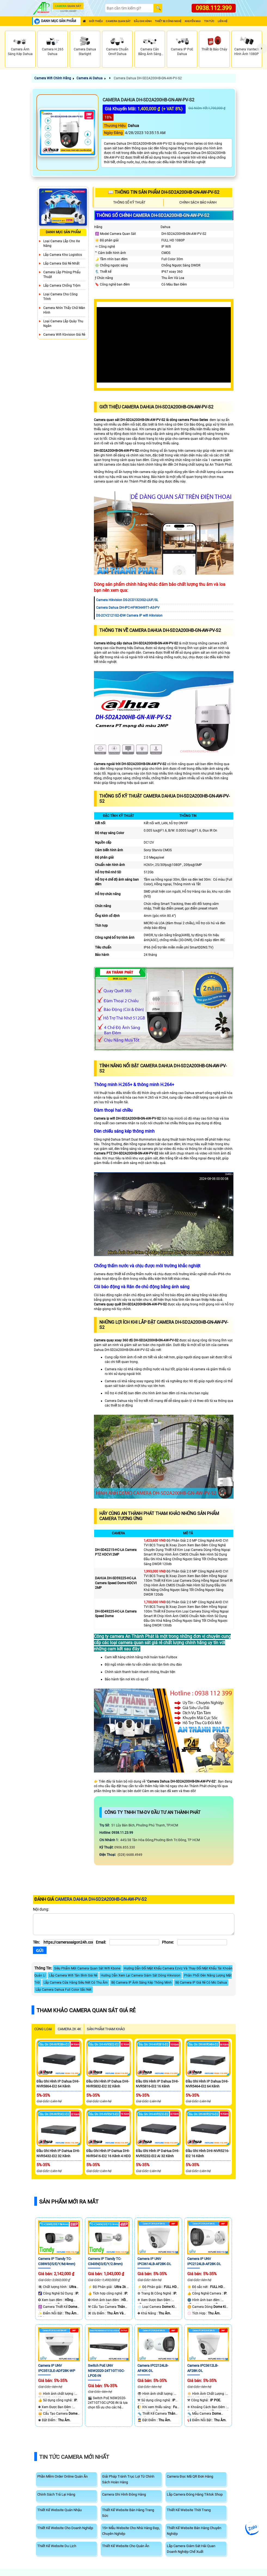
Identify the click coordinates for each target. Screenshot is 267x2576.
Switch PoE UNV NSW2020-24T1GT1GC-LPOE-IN (106, 2370)
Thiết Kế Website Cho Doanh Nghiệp (65, 2528)
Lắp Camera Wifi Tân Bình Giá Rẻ (73, 1975)
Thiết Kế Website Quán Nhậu (59, 2510)
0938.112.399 (214, 8)
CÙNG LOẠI (43, 2029)
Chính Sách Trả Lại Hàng (56, 2494)
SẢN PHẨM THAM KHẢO (106, 2029)
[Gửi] (40, 1950)
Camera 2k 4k (69, 2029)
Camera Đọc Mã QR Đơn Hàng (190, 2476)
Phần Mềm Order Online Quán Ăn (62, 2476)
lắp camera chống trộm (62, 285)
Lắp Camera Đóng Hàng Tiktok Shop (195, 2494)
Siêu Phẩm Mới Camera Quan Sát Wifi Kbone (87, 1968)
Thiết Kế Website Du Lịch (56, 2546)
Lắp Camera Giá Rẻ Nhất (61, 263)
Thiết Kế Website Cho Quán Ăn (125, 2546)
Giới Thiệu (96, 21)
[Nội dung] (133, 1924)
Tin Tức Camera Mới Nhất (74, 2457)
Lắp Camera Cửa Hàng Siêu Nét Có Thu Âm (76, 1982)
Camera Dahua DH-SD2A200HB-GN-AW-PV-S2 (147, 78)
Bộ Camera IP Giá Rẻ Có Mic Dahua (201, 1982)
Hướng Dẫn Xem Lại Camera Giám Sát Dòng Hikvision (140, 1975)
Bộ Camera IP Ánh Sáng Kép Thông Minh (141, 1982)
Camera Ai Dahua (89, 78)
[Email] (134, 1942)
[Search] (129, 8)
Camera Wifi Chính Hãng (52, 78)
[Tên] (68, 1942)
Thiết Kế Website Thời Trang (189, 2510)
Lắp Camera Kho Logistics (62, 255)
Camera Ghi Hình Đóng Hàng (124, 2494)
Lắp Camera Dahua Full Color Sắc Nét (63, 1990)
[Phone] (202, 1942)
